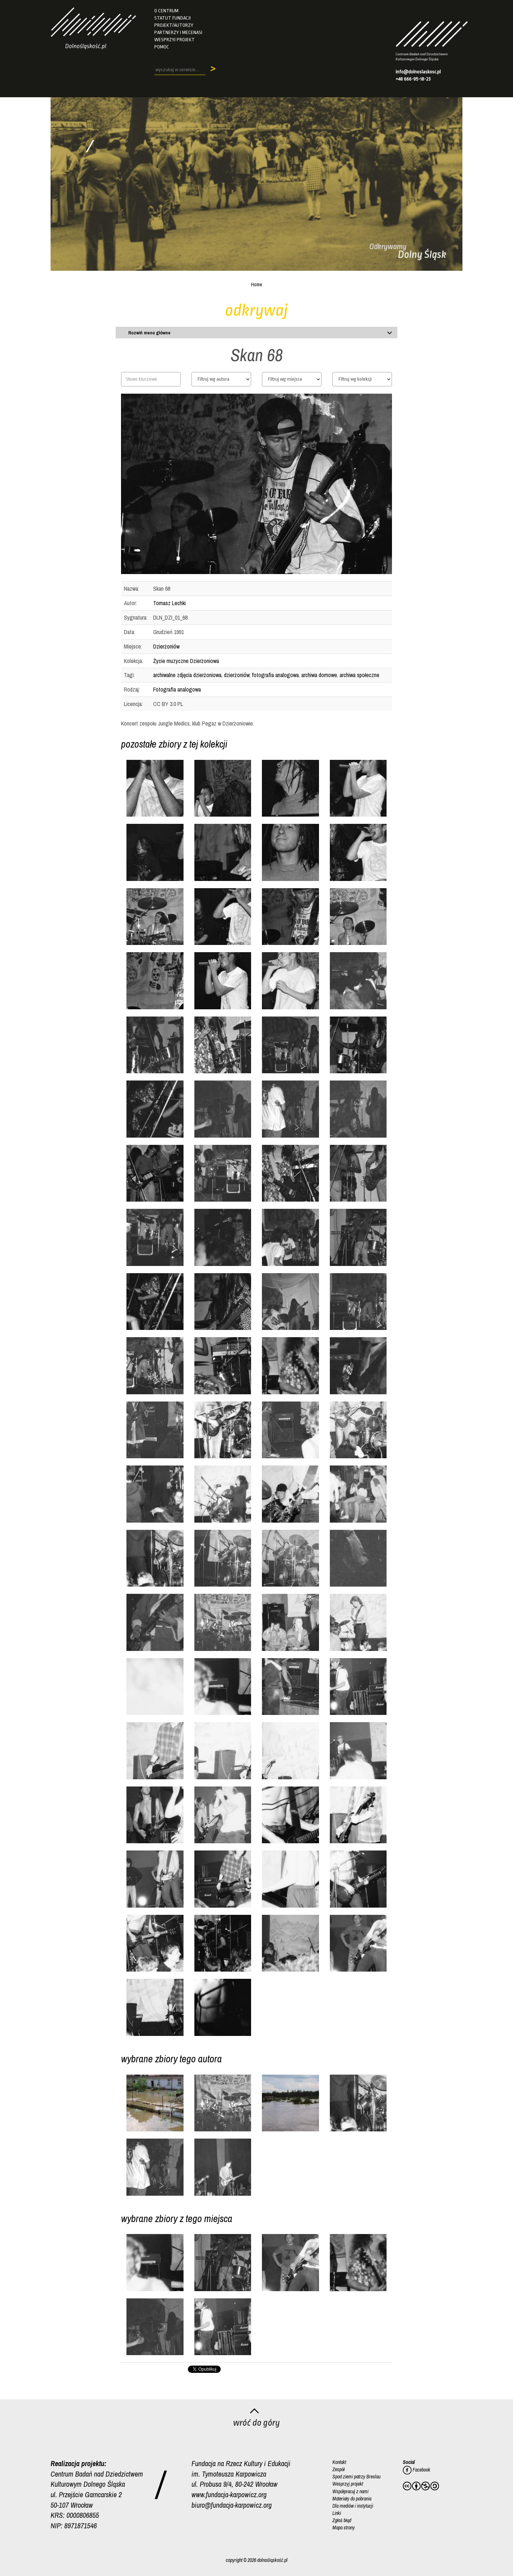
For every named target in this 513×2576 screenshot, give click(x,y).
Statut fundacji (172, 18)
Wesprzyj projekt (174, 39)
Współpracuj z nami (350, 2491)
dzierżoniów (236, 675)
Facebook (416, 2469)
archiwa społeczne (359, 675)
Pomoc (161, 47)
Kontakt (339, 2462)
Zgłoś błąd (341, 2520)
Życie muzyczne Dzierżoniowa (186, 661)
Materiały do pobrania (351, 2498)
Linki (336, 2512)
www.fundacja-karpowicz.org (229, 2494)
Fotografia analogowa (177, 689)
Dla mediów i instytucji (352, 2505)
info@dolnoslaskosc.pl (418, 71)
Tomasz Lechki (169, 603)
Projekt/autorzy (173, 25)
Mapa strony (343, 2527)
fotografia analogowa (275, 675)
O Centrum (166, 10)
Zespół (338, 2469)
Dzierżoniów (166, 646)
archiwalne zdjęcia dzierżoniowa (187, 675)
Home (256, 284)
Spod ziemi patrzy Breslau (356, 2476)
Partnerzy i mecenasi (178, 32)
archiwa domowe (319, 675)
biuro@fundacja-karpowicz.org (231, 2505)
